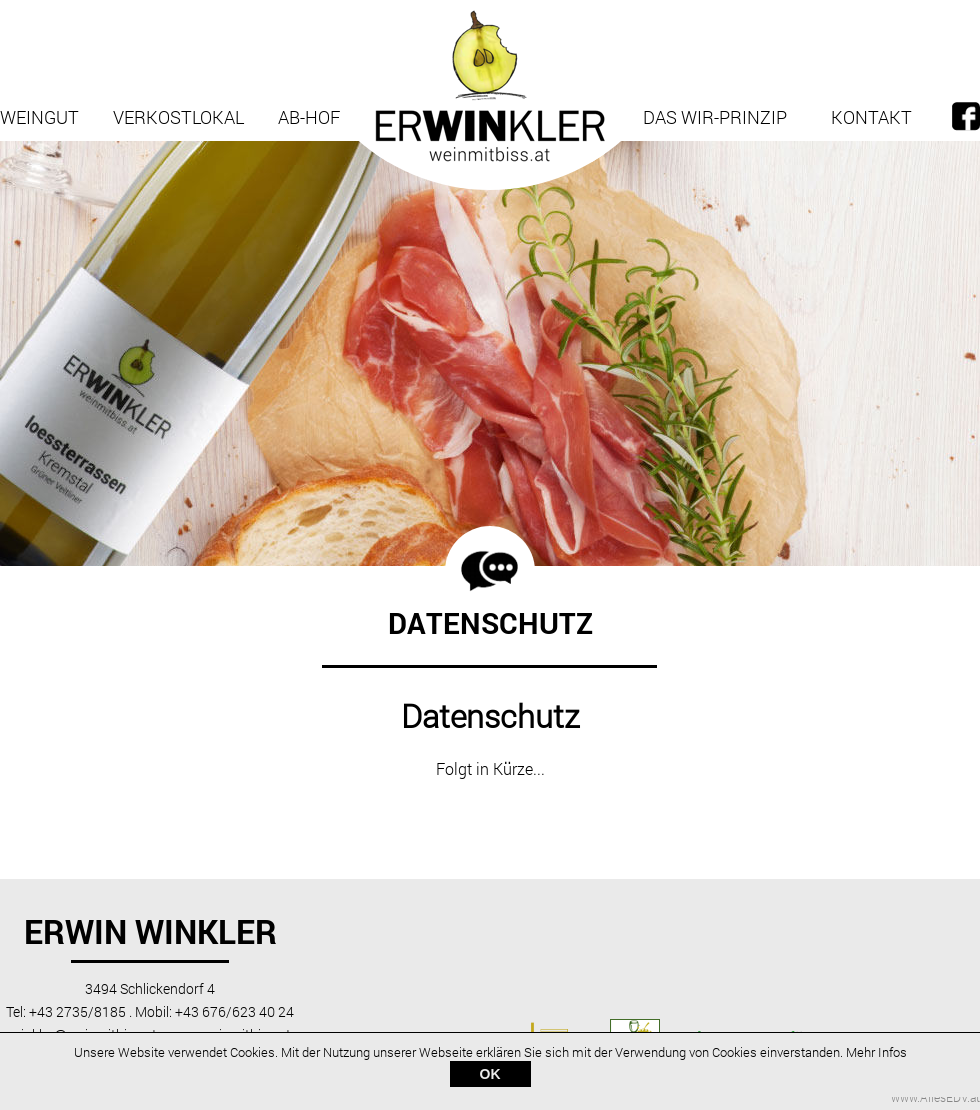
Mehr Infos (876, 1054)
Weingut (39, 117)
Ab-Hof (309, 117)
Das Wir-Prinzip (715, 117)
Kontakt (871, 117)
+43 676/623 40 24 (234, 1011)
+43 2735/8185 (77, 1011)
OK (490, 1076)
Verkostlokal (178, 117)
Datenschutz (490, 715)
